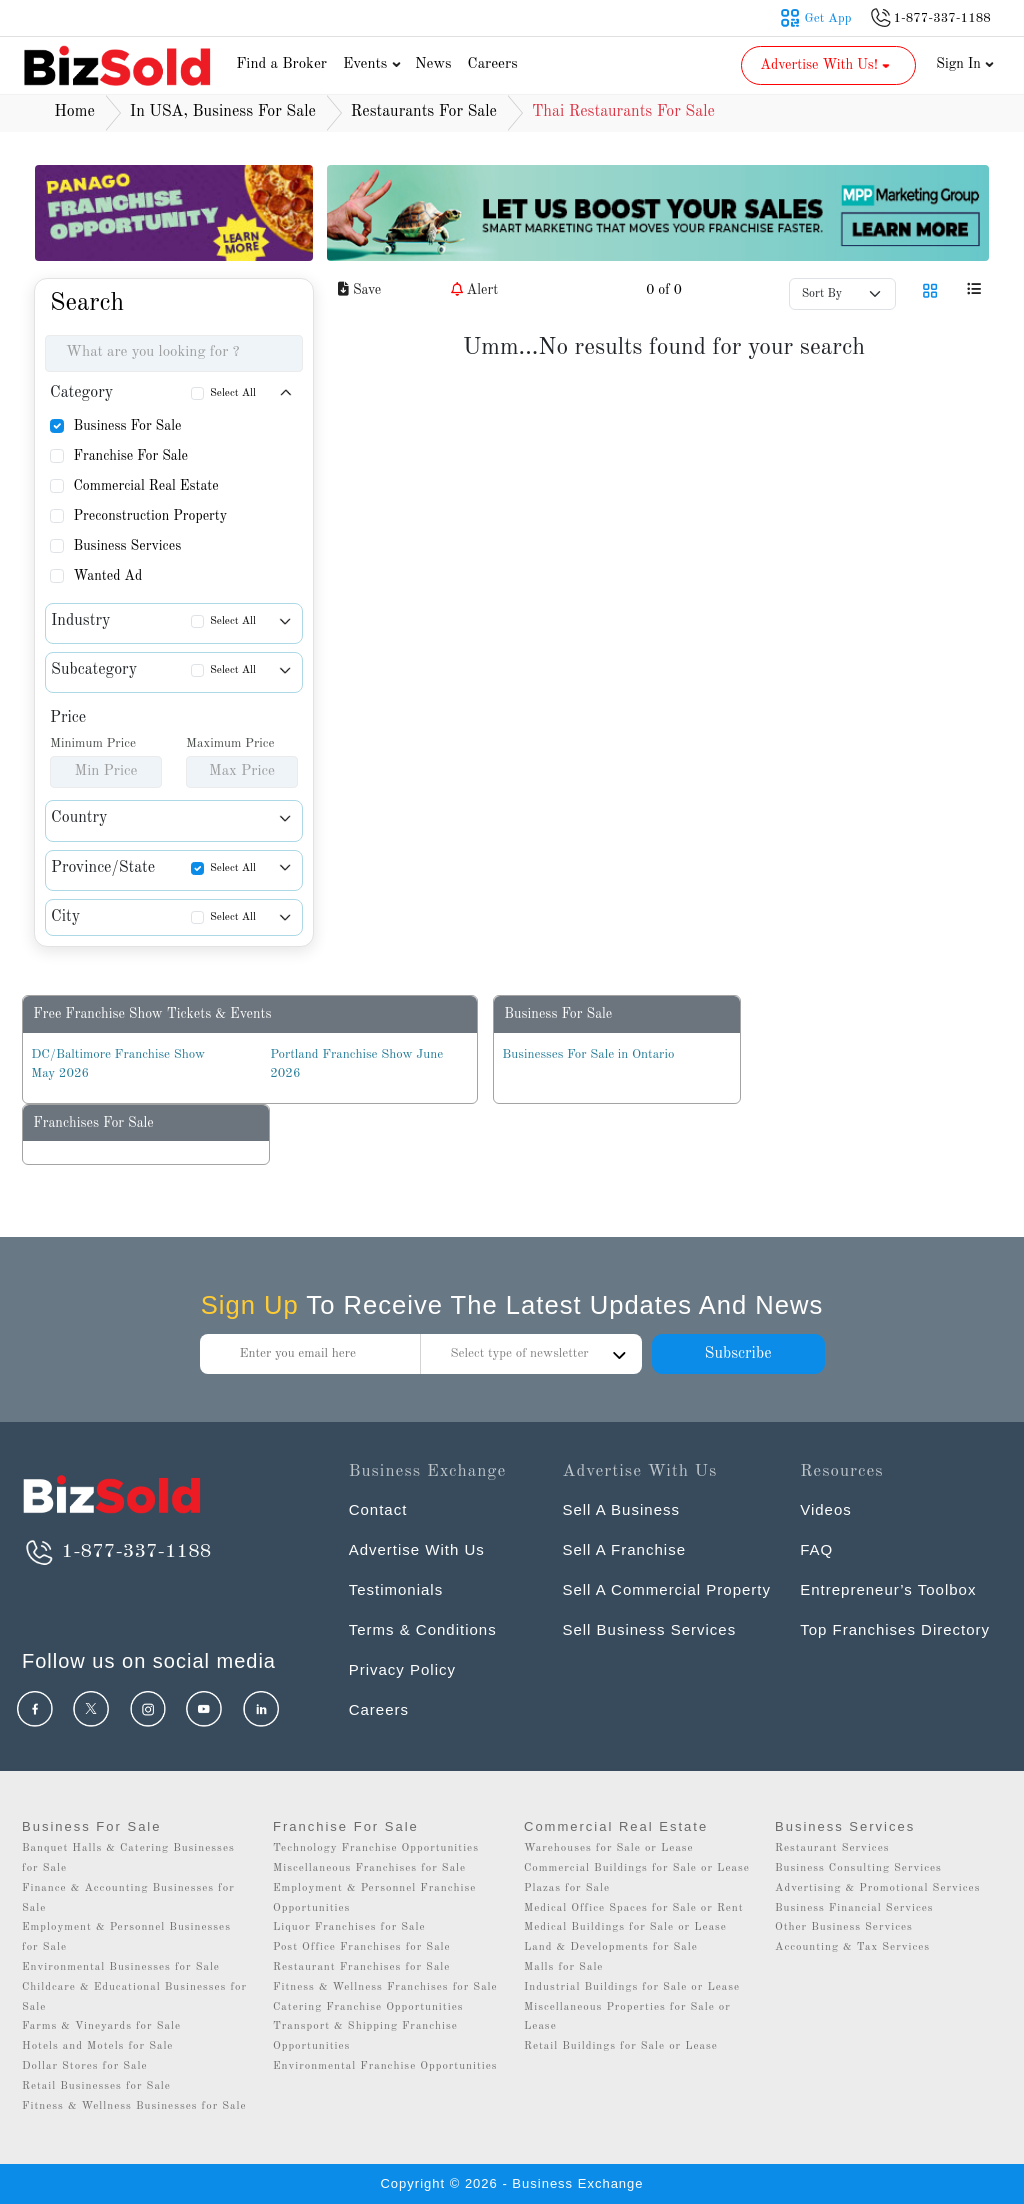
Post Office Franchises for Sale (362, 1947)
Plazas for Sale (567, 1888)
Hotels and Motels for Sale (97, 2046)
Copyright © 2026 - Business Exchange (511, 2183)
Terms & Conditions (423, 1629)
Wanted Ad (107, 576)
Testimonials (396, 1589)
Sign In (965, 64)
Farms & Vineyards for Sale (101, 2026)
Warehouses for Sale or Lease (609, 1848)
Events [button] (374, 64)
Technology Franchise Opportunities (376, 1848)
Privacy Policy (402, 1669)
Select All (233, 393)
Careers (493, 64)
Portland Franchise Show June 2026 (356, 1064)
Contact (378, 1509)
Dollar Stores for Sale (85, 2066)
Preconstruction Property (150, 516)
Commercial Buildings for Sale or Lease (637, 1868)
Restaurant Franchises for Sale (361, 1967)
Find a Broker (281, 64)
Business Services (127, 546)
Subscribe (737, 1354)
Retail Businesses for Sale (96, 2086)
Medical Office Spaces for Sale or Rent (634, 1908)
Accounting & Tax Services (852, 1947)
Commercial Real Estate (145, 486)
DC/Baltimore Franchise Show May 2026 (118, 1064)
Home (74, 112)
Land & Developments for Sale (611, 1947)
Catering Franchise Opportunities (368, 2007)
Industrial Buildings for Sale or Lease (632, 1987)
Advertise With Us (417, 1549)
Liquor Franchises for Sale (349, 1927)
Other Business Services (844, 1927)
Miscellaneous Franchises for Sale (369, 1868)
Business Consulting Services (858, 1868)
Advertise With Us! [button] (826, 65)
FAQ (816, 1549)
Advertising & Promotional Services (877, 1888)
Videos (826, 1509)
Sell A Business (621, 1509)
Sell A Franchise (624, 1549)
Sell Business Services (649, 1629)
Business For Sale (127, 426)
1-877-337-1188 (116, 1552)
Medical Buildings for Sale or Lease (625, 1927)
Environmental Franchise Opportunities (385, 2066)
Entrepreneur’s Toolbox (888, 1589)
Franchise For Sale (130, 456)
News (433, 64)
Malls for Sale (563, 1967)
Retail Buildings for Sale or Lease (621, 2046)
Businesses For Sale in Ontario (588, 1054)
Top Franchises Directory (895, 1629)
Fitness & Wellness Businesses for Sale (134, 2106)
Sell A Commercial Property (666, 1589)
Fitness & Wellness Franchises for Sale (385, 1987)
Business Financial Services (854, 1908)
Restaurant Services (832, 1848)
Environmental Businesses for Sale (121, 1967)
